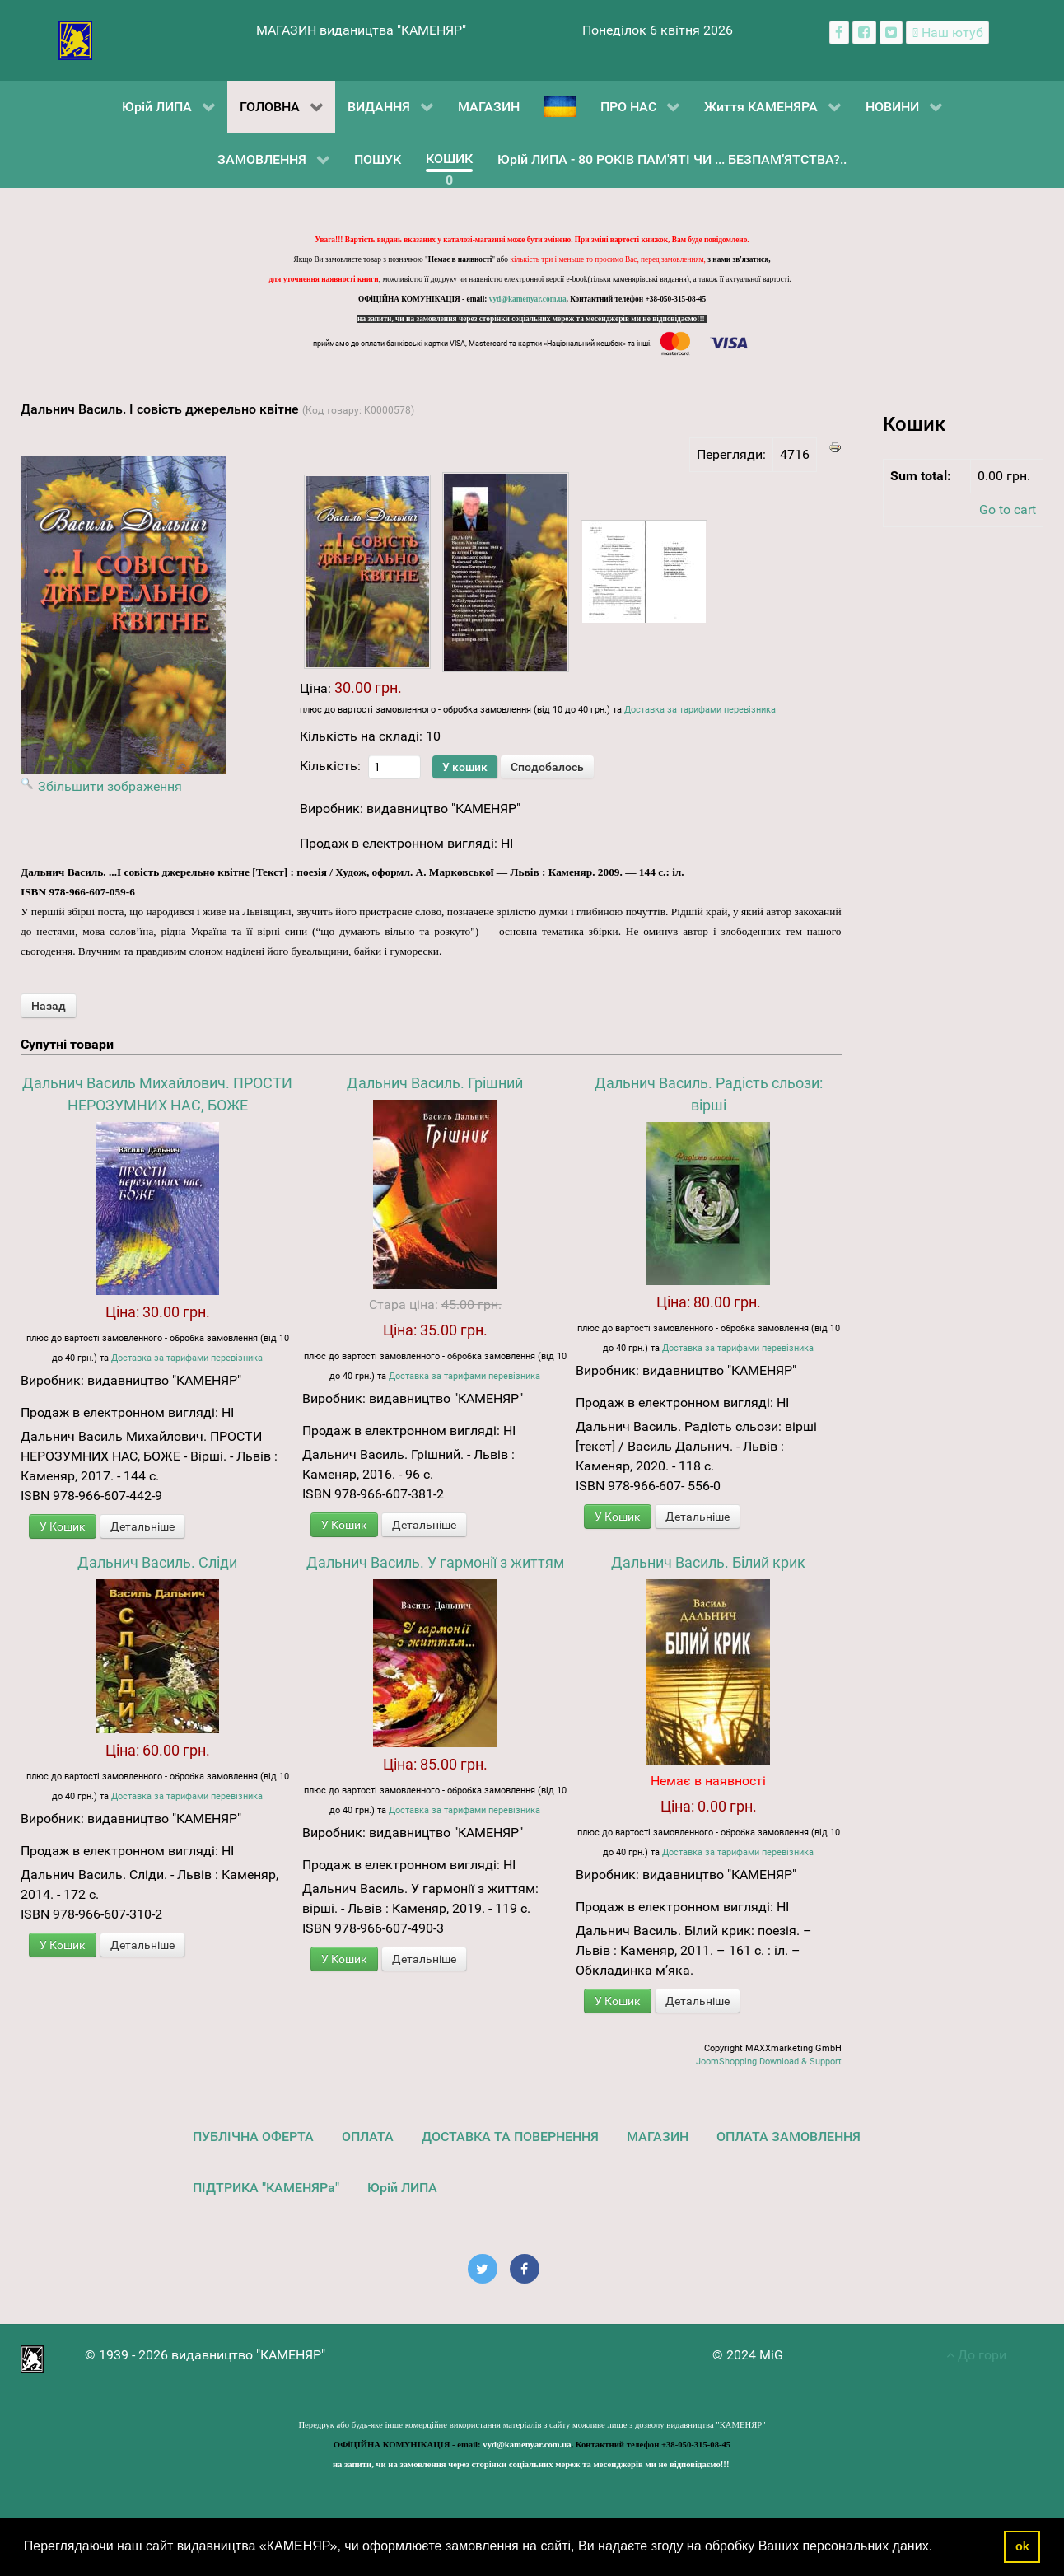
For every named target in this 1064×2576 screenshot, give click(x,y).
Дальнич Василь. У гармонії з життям (435, 1562)
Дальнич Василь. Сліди (157, 1562)
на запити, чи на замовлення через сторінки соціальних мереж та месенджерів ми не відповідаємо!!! (532, 319)
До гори (976, 2355)
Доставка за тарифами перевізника (700, 709)
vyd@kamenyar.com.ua (528, 299)
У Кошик (63, 1526)
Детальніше (142, 1526)
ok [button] (1022, 2546)
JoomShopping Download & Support (769, 2061)
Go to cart (1007, 509)
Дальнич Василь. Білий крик (708, 1562)
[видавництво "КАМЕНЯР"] (75, 39)
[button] (938, 2548)
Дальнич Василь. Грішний (435, 1083)
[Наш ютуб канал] (947, 32)
